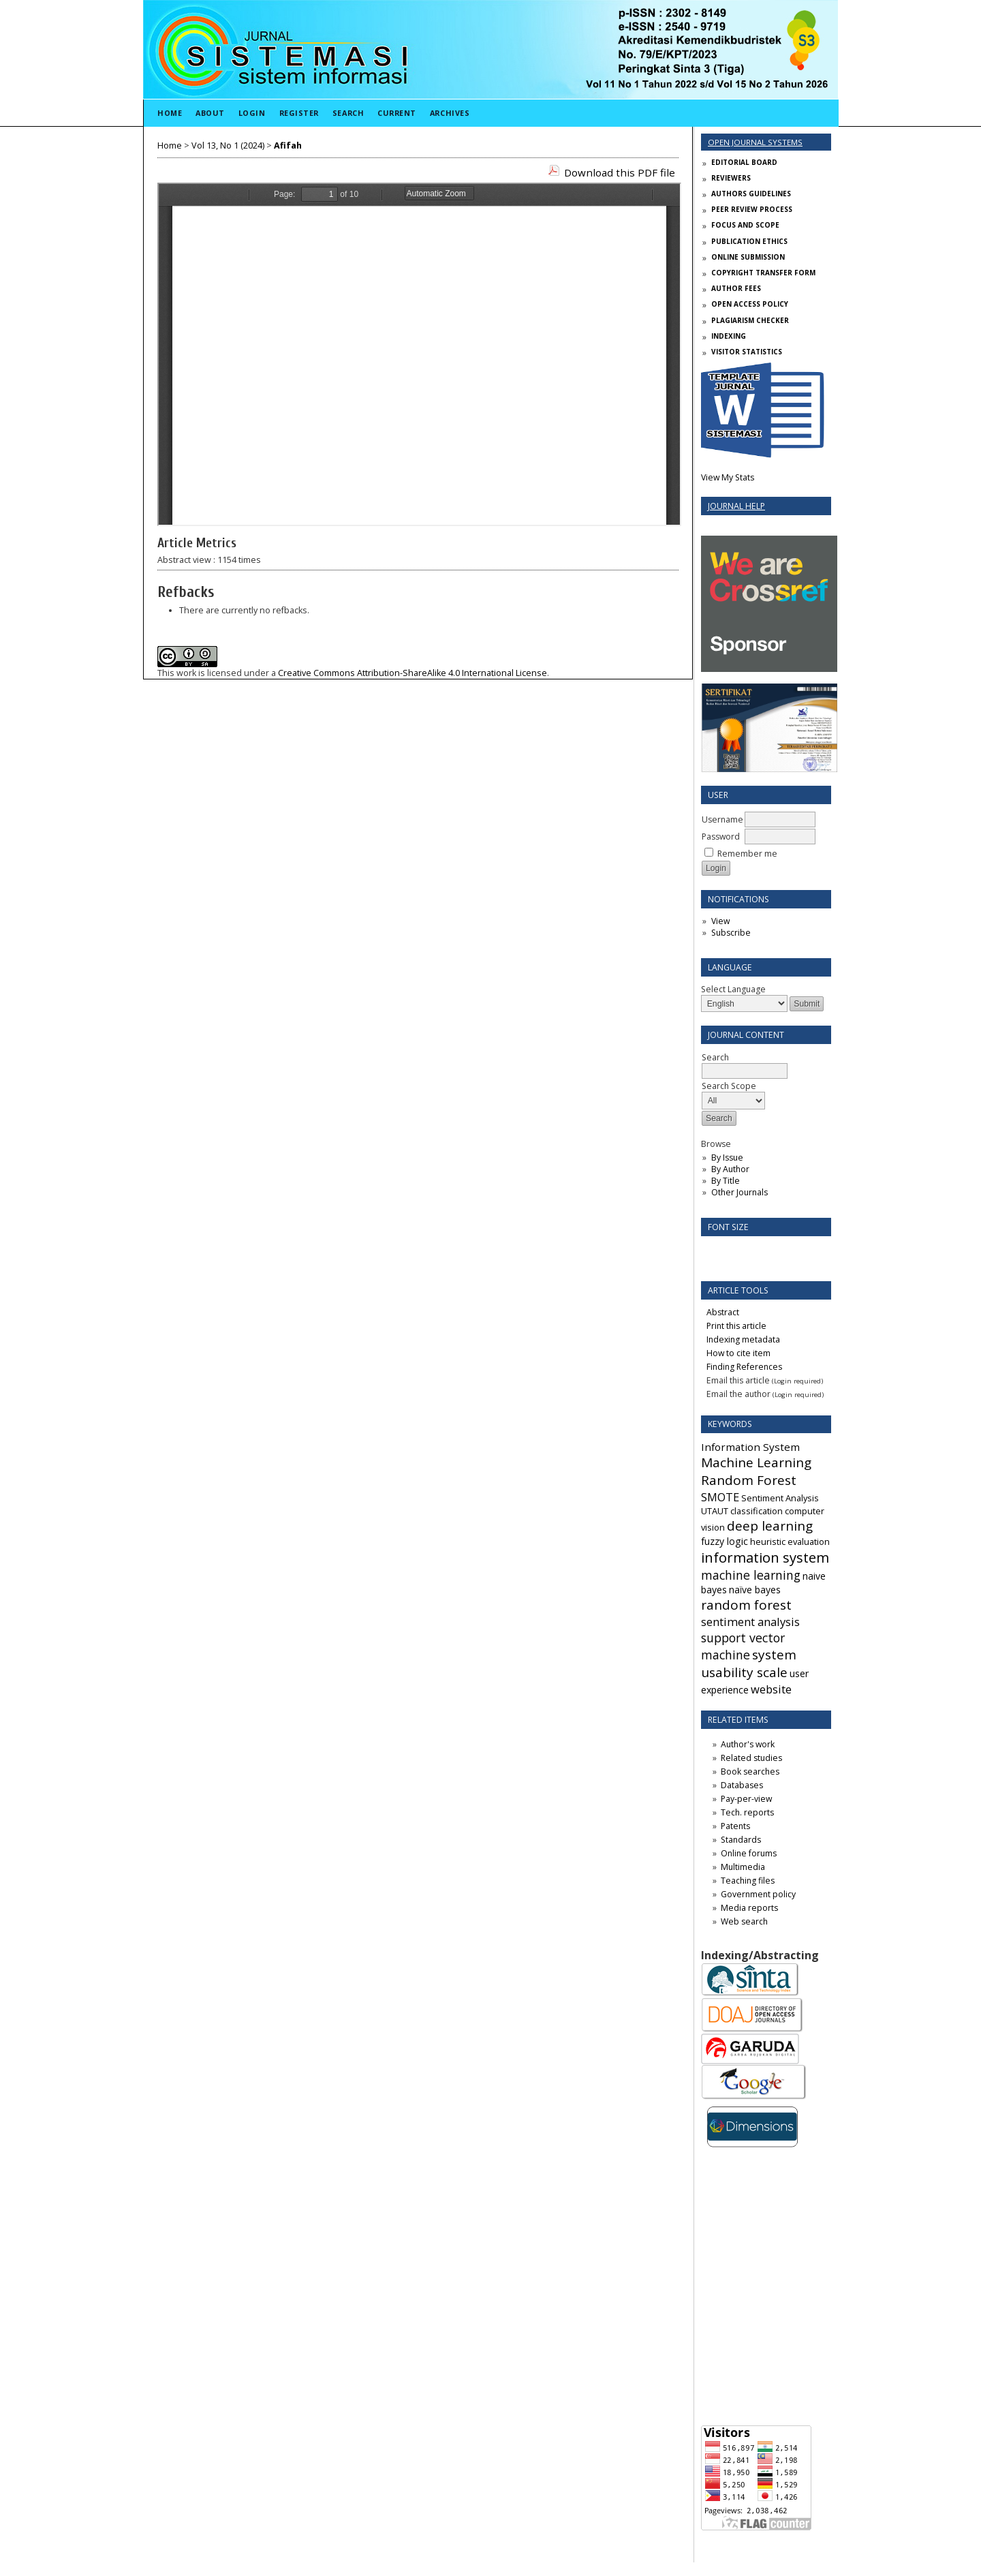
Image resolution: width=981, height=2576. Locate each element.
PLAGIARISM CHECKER (750, 320)
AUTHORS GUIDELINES (751, 193)
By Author (730, 1169)
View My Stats (727, 477)
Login (252, 113)
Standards (741, 1839)
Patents (735, 1826)
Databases (742, 1785)
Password (721, 836)
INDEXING (728, 336)
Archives (449, 113)
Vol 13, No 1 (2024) (227, 145)
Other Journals (739, 1192)
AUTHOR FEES (736, 288)
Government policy (758, 1894)
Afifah (288, 145)
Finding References (744, 1367)
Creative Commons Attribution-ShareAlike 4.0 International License (412, 673)
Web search (744, 1921)
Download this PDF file (619, 172)
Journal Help (736, 506)
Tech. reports (747, 1812)
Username (722, 819)
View (720, 921)
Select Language (733, 989)
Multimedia (743, 1867)
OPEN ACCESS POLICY (749, 304)
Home (169, 113)
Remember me (747, 853)
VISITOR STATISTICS (746, 351)
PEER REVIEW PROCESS (751, 209)
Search (348, 113)
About (210, 113)
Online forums (749, 1853)
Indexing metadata (743, 1339)
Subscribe (731, 932)
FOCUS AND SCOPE (745, 225)
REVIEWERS (731, 178)
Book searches (750, 1771)
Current (396, 113)
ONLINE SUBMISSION (748, 257)
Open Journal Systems (755, 142)
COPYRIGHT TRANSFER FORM (763, 272)
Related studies (751, 1758)
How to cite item (738, 1353)
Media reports (749, 1908)
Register (299, 113)
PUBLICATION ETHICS (749, 241)
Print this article (736, 1326)
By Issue (727, 1157)
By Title (725, 1180)
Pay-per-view (746, 1799)
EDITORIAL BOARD (744, 162)
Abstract (722, 1312)
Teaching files (748, 1880)
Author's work (748, 1744)
